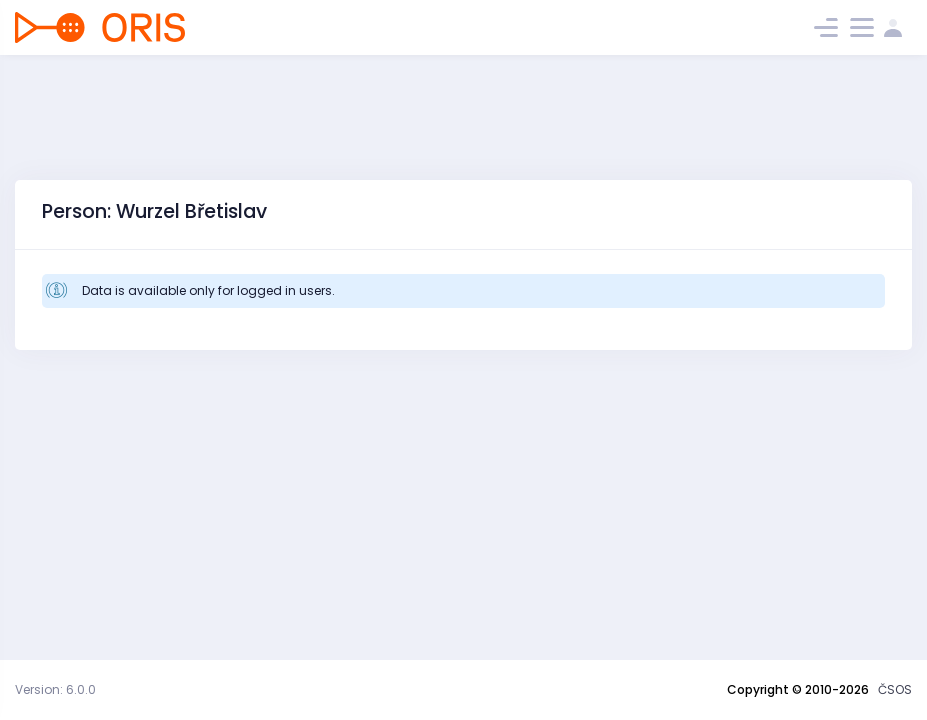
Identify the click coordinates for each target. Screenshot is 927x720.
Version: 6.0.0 (55, 689)
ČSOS (895, 689)
